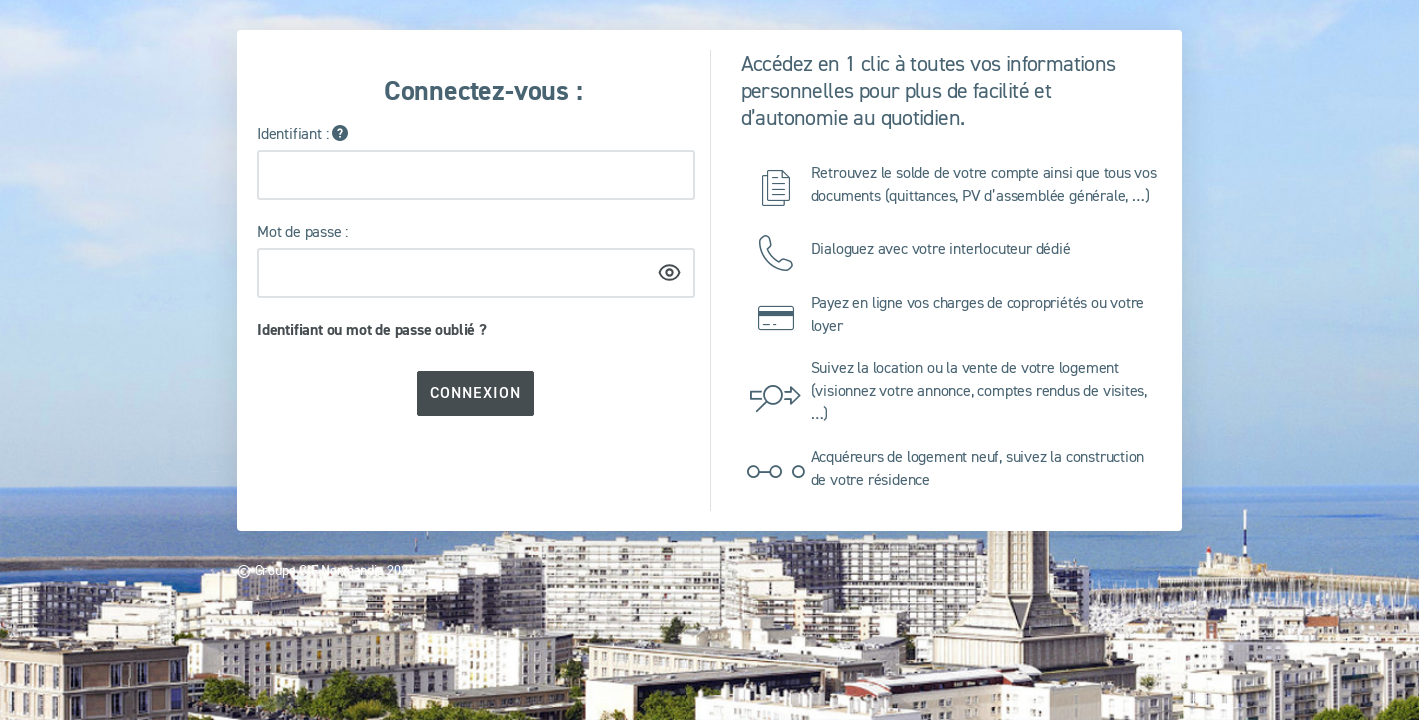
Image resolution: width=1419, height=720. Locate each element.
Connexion (475, 392)
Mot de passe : (302, 231)
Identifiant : (292, 133)
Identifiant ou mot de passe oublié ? (372, 329)
